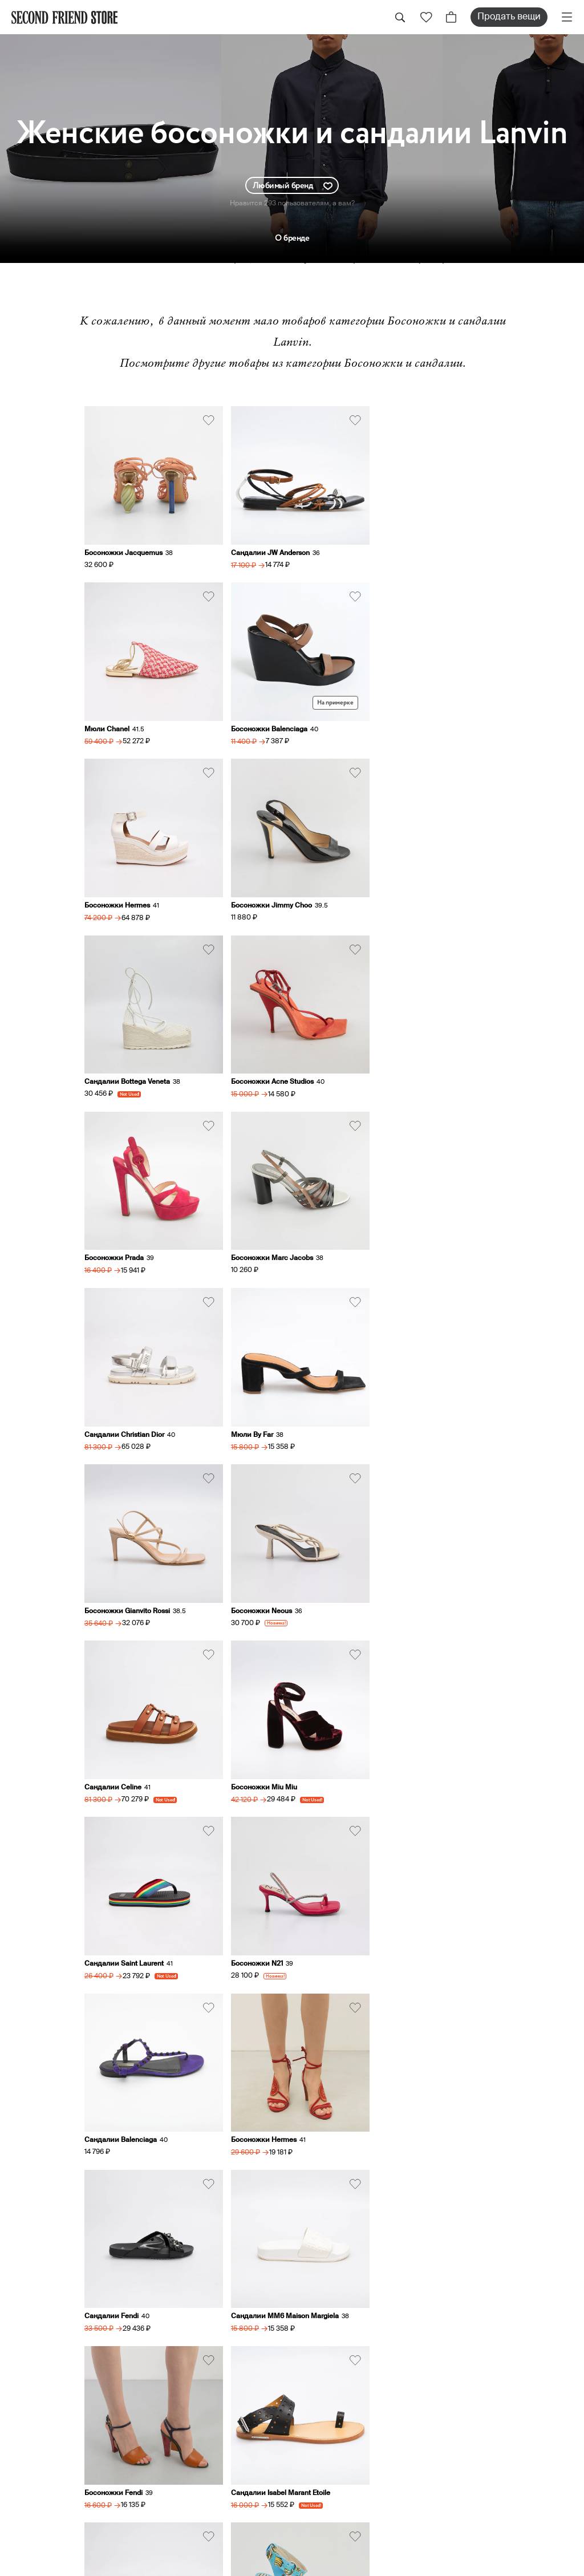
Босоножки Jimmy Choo (406, 717)
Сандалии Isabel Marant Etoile (415, 1738)
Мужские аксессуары (496, 2390)
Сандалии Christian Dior (265, 1057)
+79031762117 (474, 2086)
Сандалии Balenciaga (120, 1567)
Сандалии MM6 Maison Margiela (138, 1738)
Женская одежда (486, 2309)
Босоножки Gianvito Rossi (127, 1227)
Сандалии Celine (394, 1227)
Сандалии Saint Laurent (265, 1397)
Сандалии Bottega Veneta (127, 887)
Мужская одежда (486, 2358)
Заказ (308, 2342)
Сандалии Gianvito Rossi (125, 1908)
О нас (308, 2309)
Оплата (312, 2374)
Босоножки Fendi (254, 1738)
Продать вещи (509, 17)
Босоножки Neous (255, 1227)
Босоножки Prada (395, 887)
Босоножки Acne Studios (266, 887)
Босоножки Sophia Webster (270, 1908)
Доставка (318, 2358)
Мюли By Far (387, 1057)
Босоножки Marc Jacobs (125, 1057)
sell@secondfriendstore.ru (499, 2203)
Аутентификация (336, 2390)
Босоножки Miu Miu (117, 1397)
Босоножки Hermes (258, 717)
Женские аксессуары (496, 2342)
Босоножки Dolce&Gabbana (412, 1908)
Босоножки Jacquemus (123, 547)
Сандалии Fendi (393, 1567)
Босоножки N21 (392, 1397)
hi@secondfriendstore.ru (496, 2163)
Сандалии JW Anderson (264, 547)
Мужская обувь (480, 2374)
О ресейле (320, 2406)
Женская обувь (480, 2325)
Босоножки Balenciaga (122, 717)
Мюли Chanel (388, 547)
